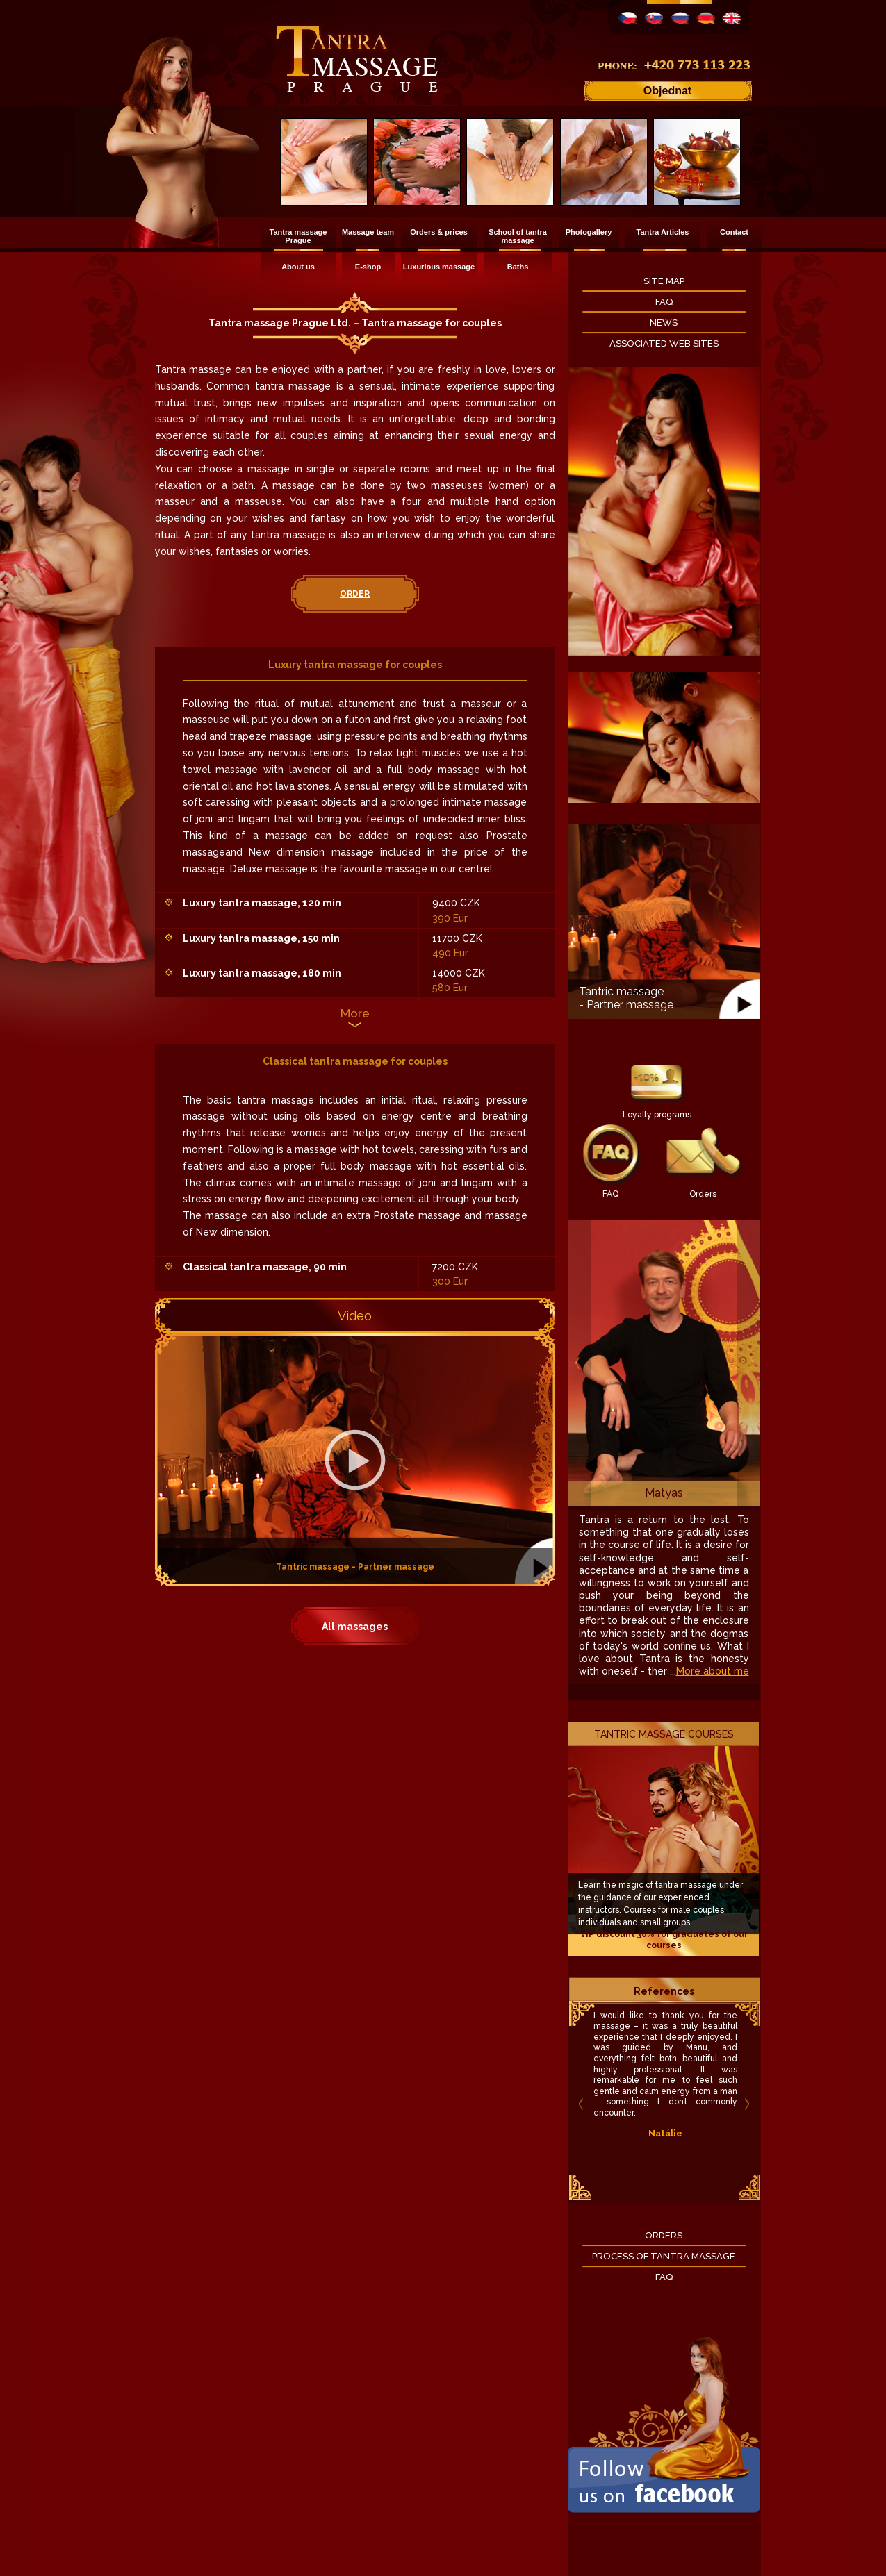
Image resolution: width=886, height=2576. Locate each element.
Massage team (368, 232)
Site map (663, 281)
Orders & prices (439, 232)
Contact (734, 232)
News (664, 322)
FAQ (664, 302)
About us (298, 267)
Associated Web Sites (664, 343)
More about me (712, 1671)
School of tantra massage (518, 236)
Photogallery (589, 232)
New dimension (287, 852)
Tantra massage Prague (298, 236)
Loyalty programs (657, 1115)
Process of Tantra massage (663, 2256)
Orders (702, 1194)
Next (748, 1363)
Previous (579, 1363)
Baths (518, 267)
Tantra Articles (663, 232)
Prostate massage (417, 1215)
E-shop (368, 267)
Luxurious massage (439, 267)
